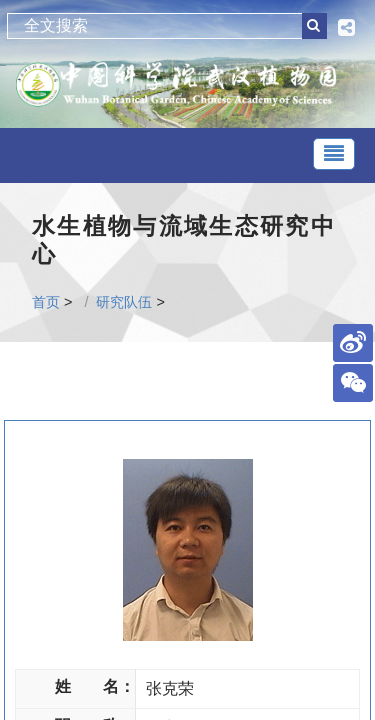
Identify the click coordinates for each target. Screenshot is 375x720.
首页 (46, 302)
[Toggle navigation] (334, 154)
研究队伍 (124, 302)
